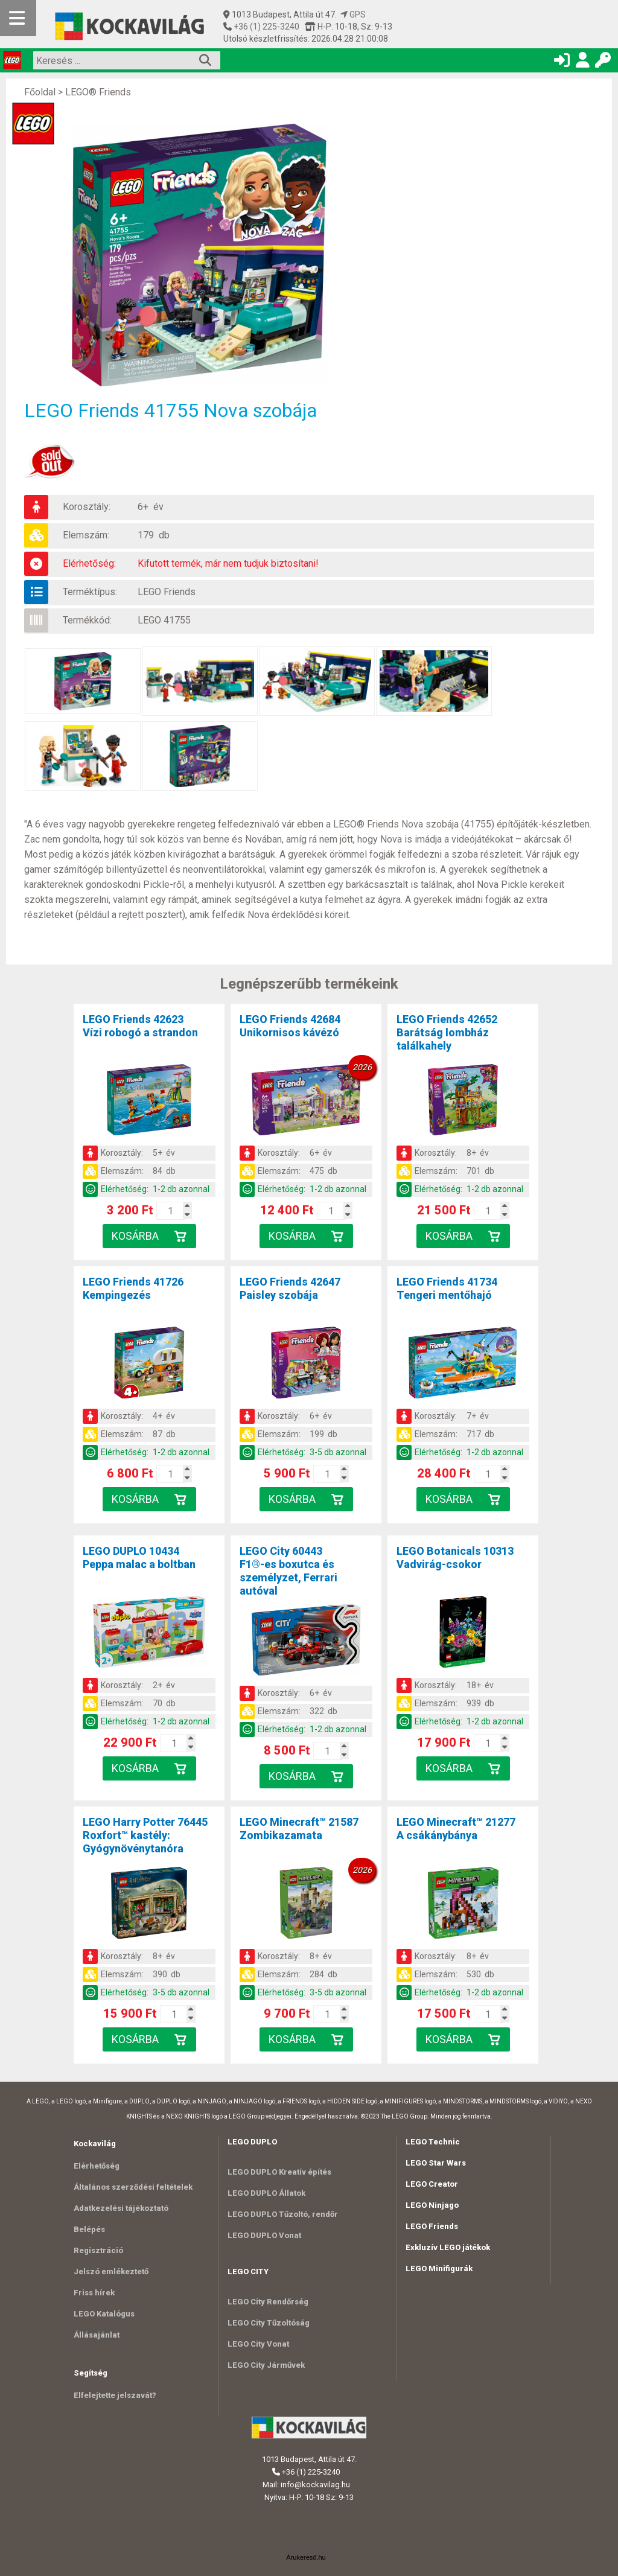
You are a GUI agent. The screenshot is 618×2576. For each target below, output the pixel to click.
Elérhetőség (96, 2165)
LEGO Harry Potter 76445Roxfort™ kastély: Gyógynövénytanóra (145, 1835)
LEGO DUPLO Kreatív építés (279, 2171)
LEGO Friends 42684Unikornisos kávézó (290, 1026)
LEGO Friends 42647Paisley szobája (290, 1288)
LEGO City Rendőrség (268, 2301)
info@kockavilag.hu (315, 2484)
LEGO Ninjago (432, 2205)
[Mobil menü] (18, 18)
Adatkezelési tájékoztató (121, 2208)
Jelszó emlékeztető (111, 2271)
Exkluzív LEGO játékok (448, 2247)
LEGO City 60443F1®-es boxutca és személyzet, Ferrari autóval (288, 1571)
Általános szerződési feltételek (133, 2187)
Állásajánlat (96, 2334)
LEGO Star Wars (436, 2162)
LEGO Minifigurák (439, 2268)
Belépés (89, 2229)
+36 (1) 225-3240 (265, 26)
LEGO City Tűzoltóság (269, 2322)
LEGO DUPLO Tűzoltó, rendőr (283, 2214)
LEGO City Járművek (266, 2365)
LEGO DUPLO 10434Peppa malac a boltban (139, 1557)
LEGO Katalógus (104, 2313)
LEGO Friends (167, 592)
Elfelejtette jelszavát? (115, 2395)
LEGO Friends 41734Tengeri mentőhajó (447, 1288)
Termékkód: (87, 620)
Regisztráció (98, 2250)
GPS (353, 14)
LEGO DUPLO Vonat (264, 2235)
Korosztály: (86, 506)
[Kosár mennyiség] (170, 1211)
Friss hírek (94, 2292)
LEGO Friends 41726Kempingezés (133, 1288)
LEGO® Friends (98, 92)
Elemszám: (86, 535)
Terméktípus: (90, 592)
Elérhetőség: (89, 563)
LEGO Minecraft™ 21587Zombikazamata (299, 1828)
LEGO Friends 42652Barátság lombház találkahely (447, 1032)
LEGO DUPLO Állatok (266, 2193)
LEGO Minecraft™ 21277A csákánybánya (456, 1828)
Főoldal (40, 92)
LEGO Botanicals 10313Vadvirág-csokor (455, 1557)
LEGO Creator (432, 2184)
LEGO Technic (433, 2141)
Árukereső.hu (305, 2557)
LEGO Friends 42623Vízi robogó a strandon (140, 1026)
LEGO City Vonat (258, 2343)
